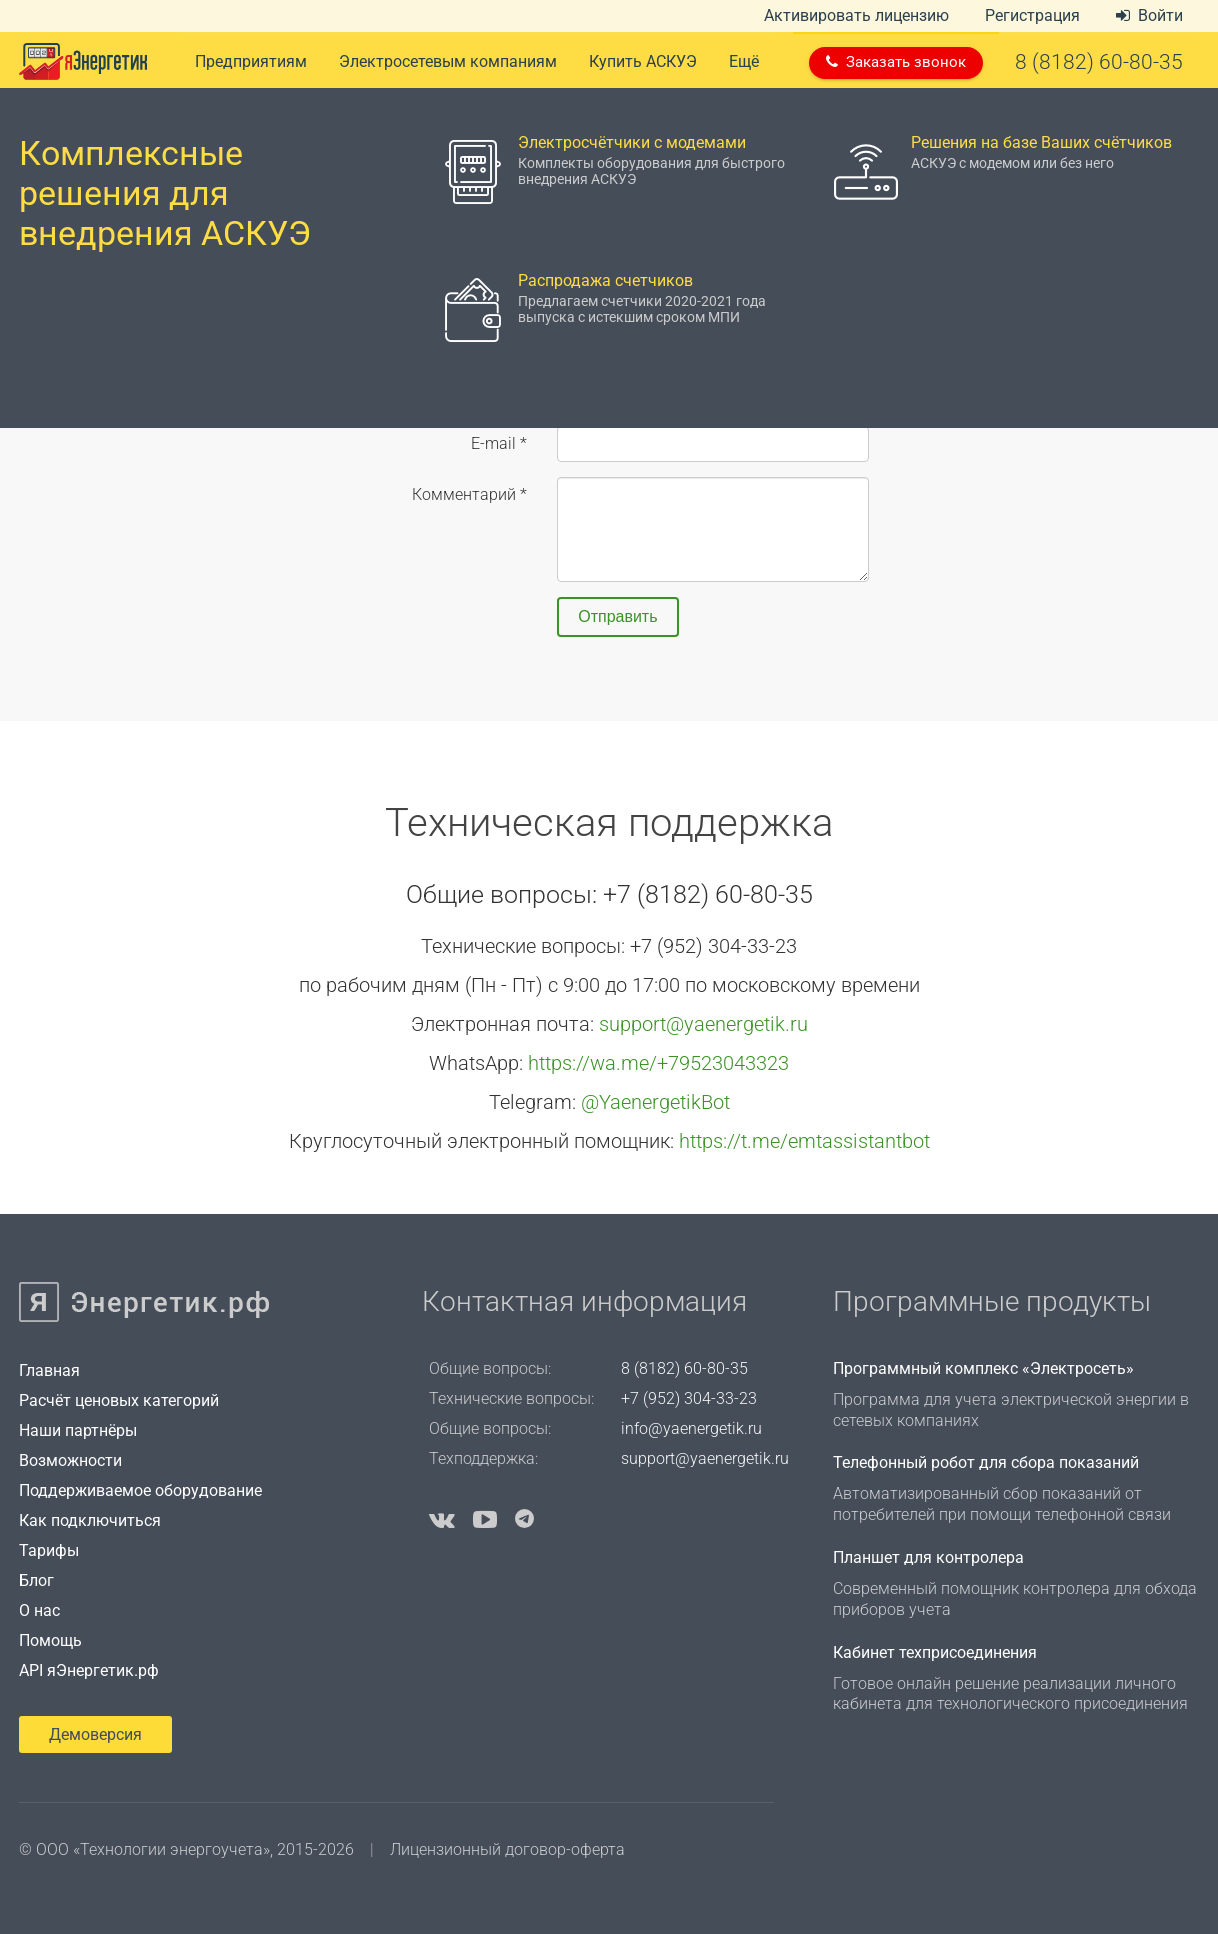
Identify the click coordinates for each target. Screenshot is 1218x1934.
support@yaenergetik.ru (703, 1024)
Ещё (744, 61)
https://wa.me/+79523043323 (658, 1063)
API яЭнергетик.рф (89, 1670)
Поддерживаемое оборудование (140, 1490)
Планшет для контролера (928, 1557)
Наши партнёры (78, 1430)
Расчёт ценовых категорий (119, 1400)
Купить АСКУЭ (643, 61)
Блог (36, 1580)
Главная (49, 1370)
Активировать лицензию (856, 15)
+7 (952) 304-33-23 (689, 1398)
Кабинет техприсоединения (935, 1652)
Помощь (50, 1640)
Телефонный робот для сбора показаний (986, 1462)
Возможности (70, 1460)
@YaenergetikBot (655, 1102)
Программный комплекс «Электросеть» (983, 1368)
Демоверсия (95, 1734)
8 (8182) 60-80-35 (684, 1368)
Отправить (617, 616)
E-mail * (499, 443)
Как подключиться (90, 1520)
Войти (1149, 15)
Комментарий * (469, 494)
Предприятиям (251, 61)
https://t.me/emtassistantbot (804, 1141)
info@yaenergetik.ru (691, 1428)
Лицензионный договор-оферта (507, 1849)
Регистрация (1032, 15)
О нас (39, 1610)
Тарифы (49, 1550)
